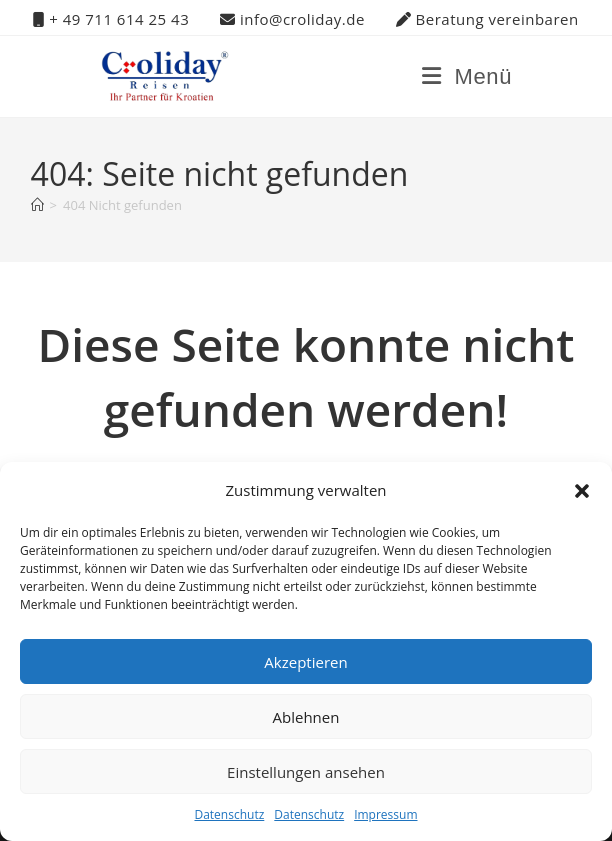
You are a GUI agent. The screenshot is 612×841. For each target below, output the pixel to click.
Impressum (385, 814)
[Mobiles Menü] (467, 76)
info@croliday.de (292, 19)
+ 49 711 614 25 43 (111, 19)
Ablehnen (306, 717)
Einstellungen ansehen (306, 772)
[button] (582, 491)
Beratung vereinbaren (487, 19)
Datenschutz (229, 814)
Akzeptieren (305, 662)
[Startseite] (37, 205)
